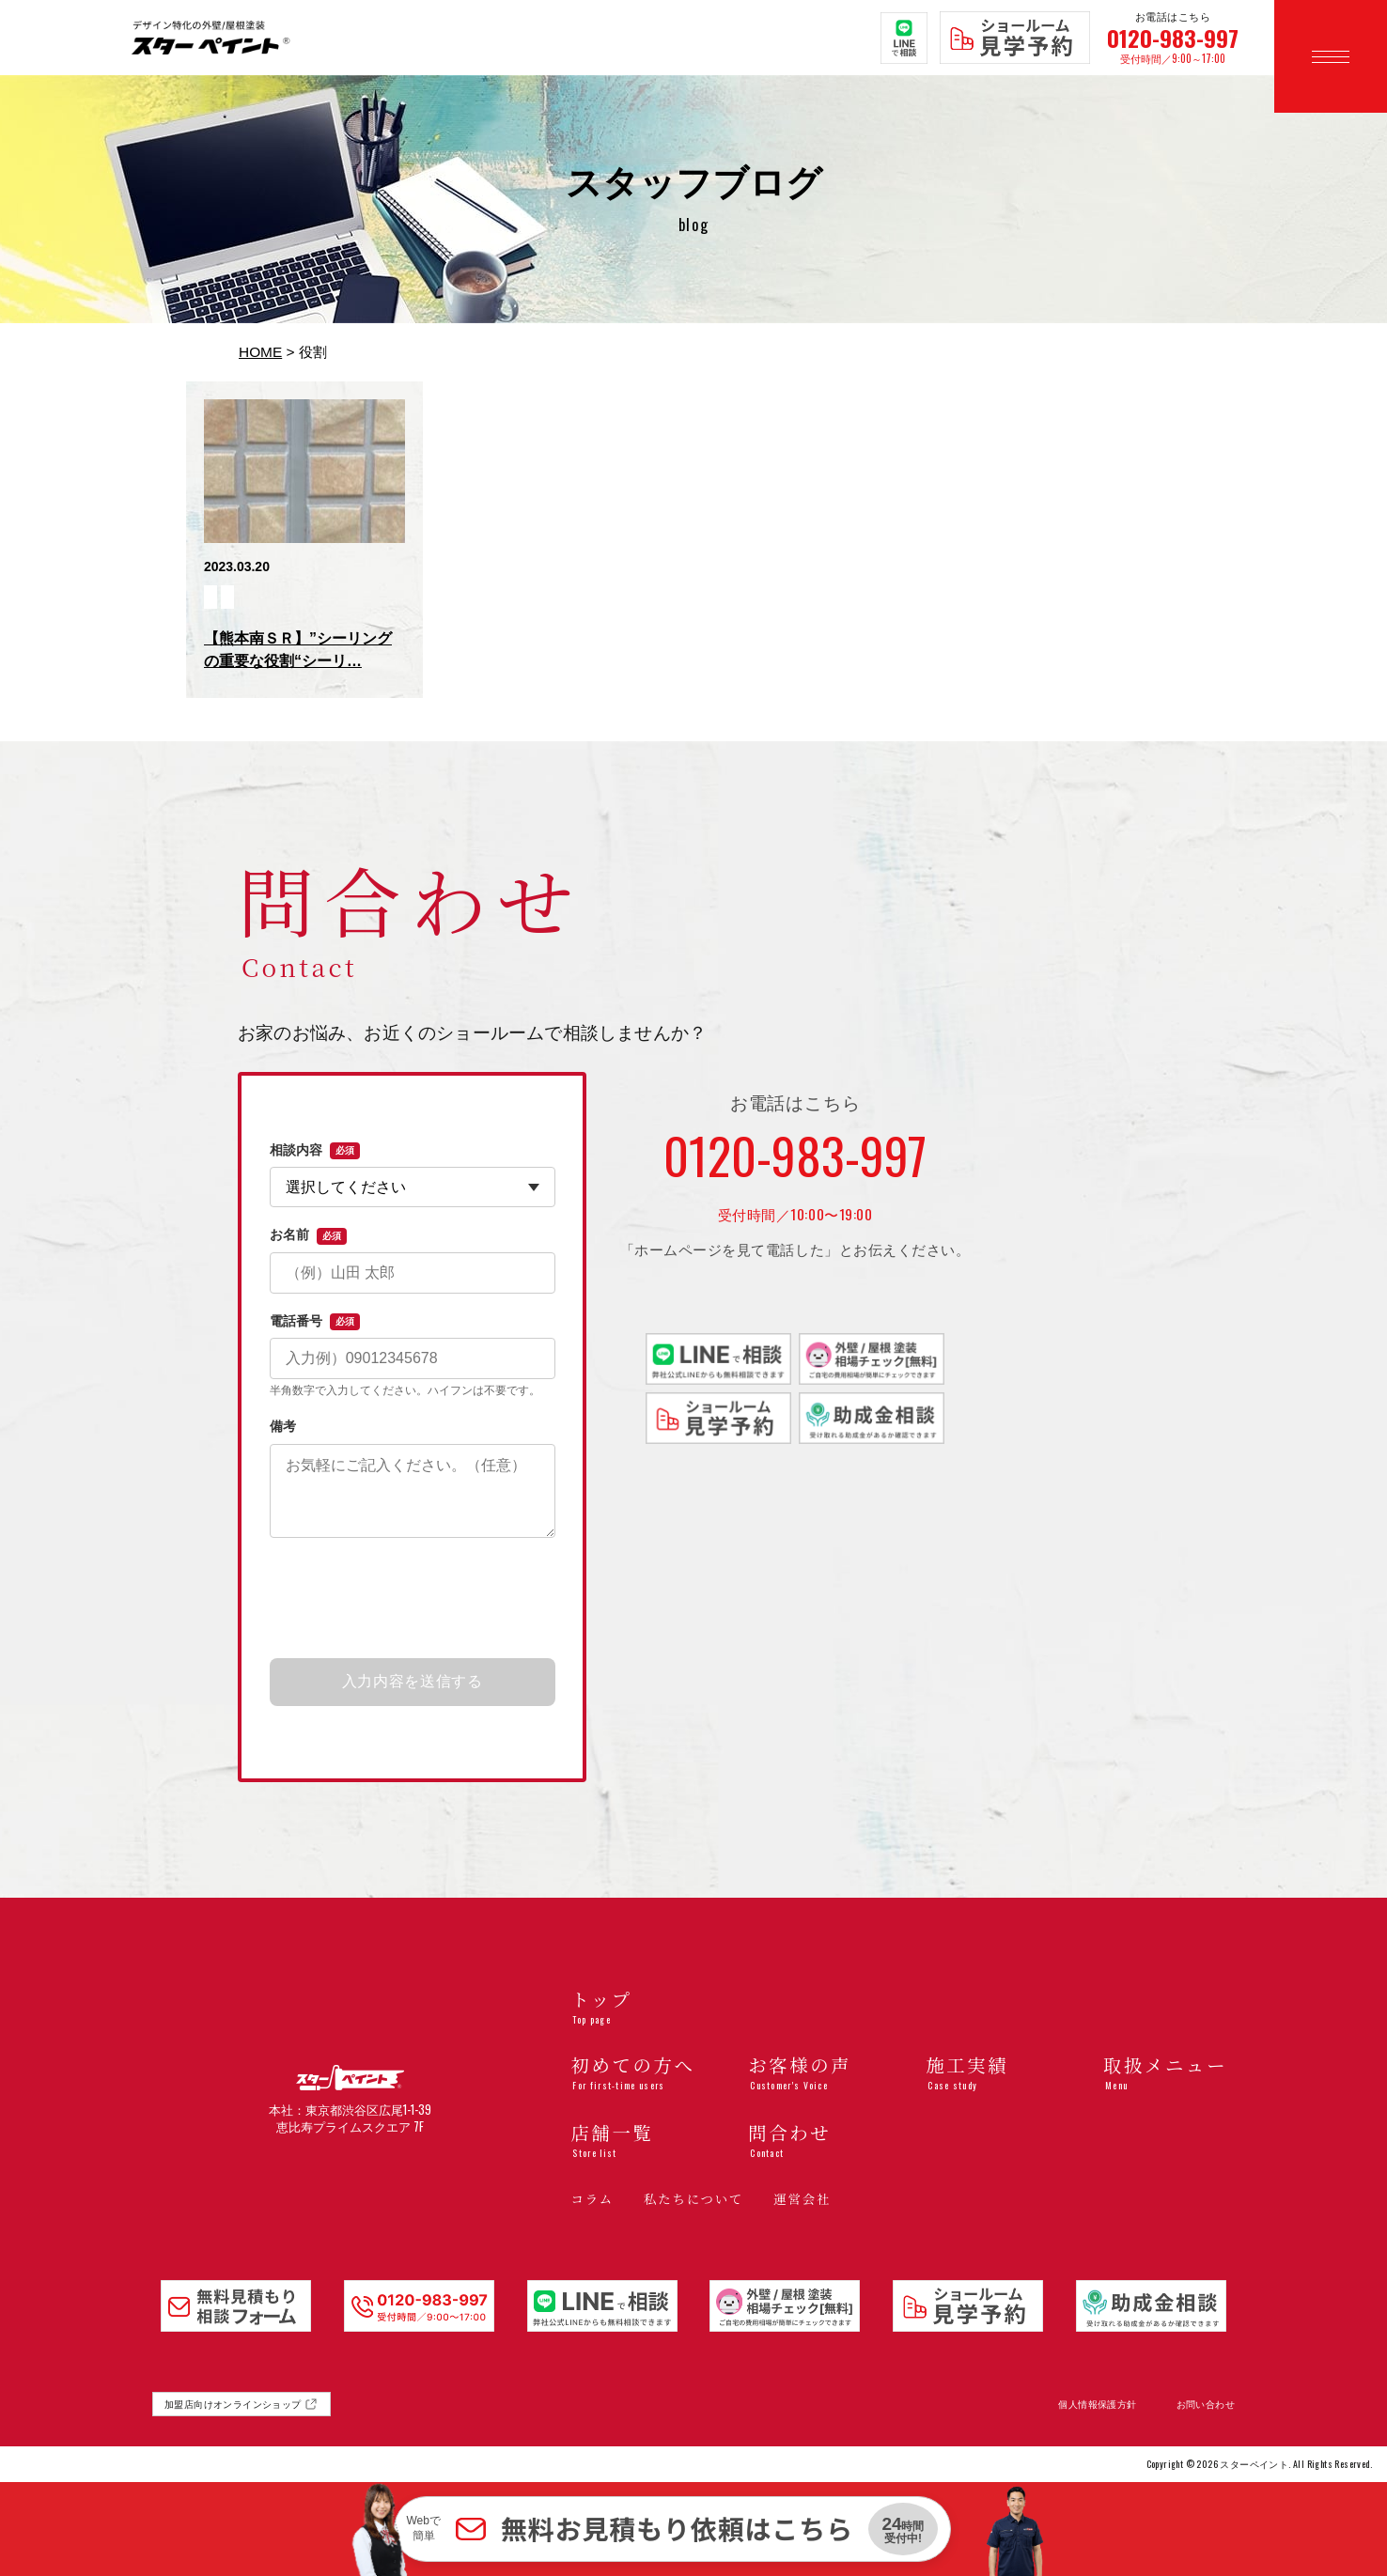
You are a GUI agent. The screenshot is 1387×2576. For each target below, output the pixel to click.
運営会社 (802, 2199)
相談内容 (315, 1150)
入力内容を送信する (412, 1681)
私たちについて (693, 2199)
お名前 (308, 1235)
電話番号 (315, 1321)
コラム (592, 2199)
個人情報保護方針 (1097, 2404)
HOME (260, 352)
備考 (283, 1426)
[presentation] (412, 1599)
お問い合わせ (1206, 2404)
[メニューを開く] (1330, 56)
